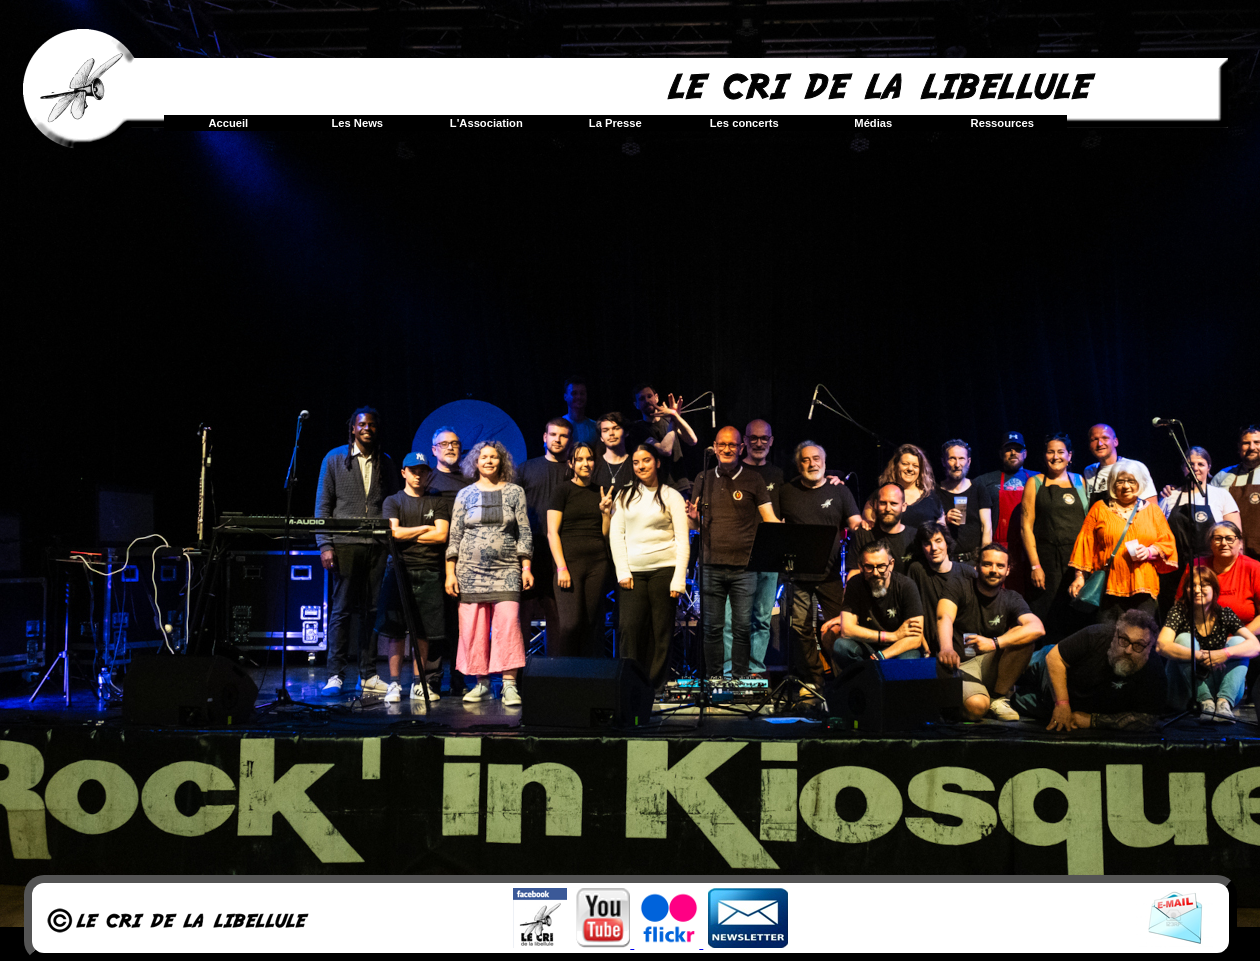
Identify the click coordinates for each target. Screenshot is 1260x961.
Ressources (1002, 123)
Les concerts (744, 123)
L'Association (486, 123)
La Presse (615, 123)
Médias (873, 123)
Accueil (228, 123)
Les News (357, 123)
